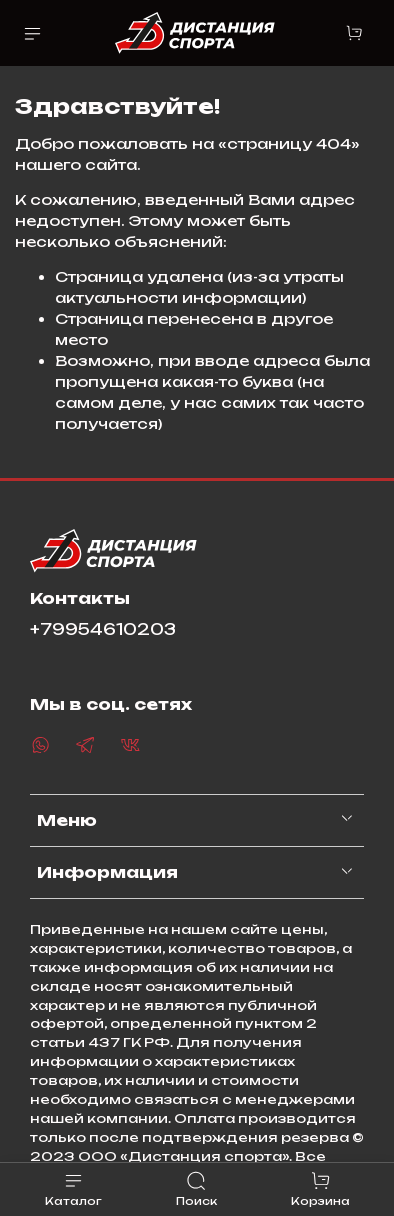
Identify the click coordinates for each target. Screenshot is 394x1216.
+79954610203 (103, 629)
